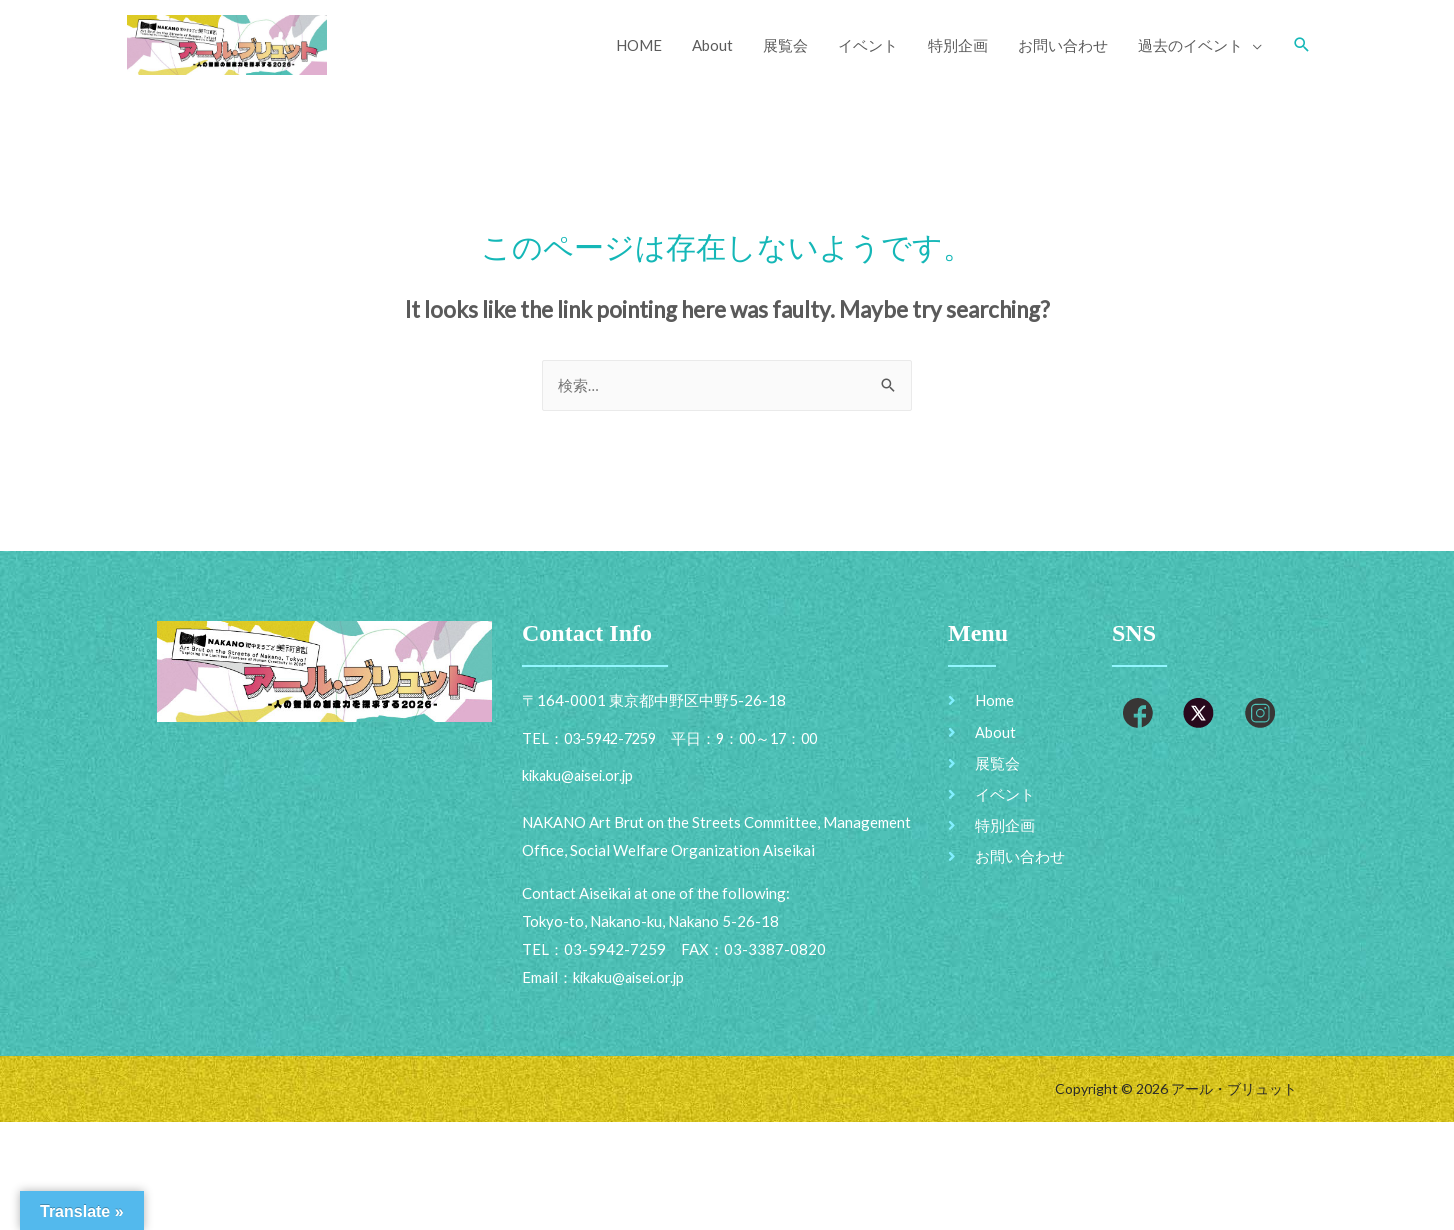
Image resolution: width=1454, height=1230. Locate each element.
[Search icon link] (1302, 45)
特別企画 (958, 45)
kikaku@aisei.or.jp (631, 979)
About (712, 45)
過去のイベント (1190, 45)
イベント (868, 45)
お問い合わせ (1063, 45)
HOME (639, 45)
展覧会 (785, 45)
